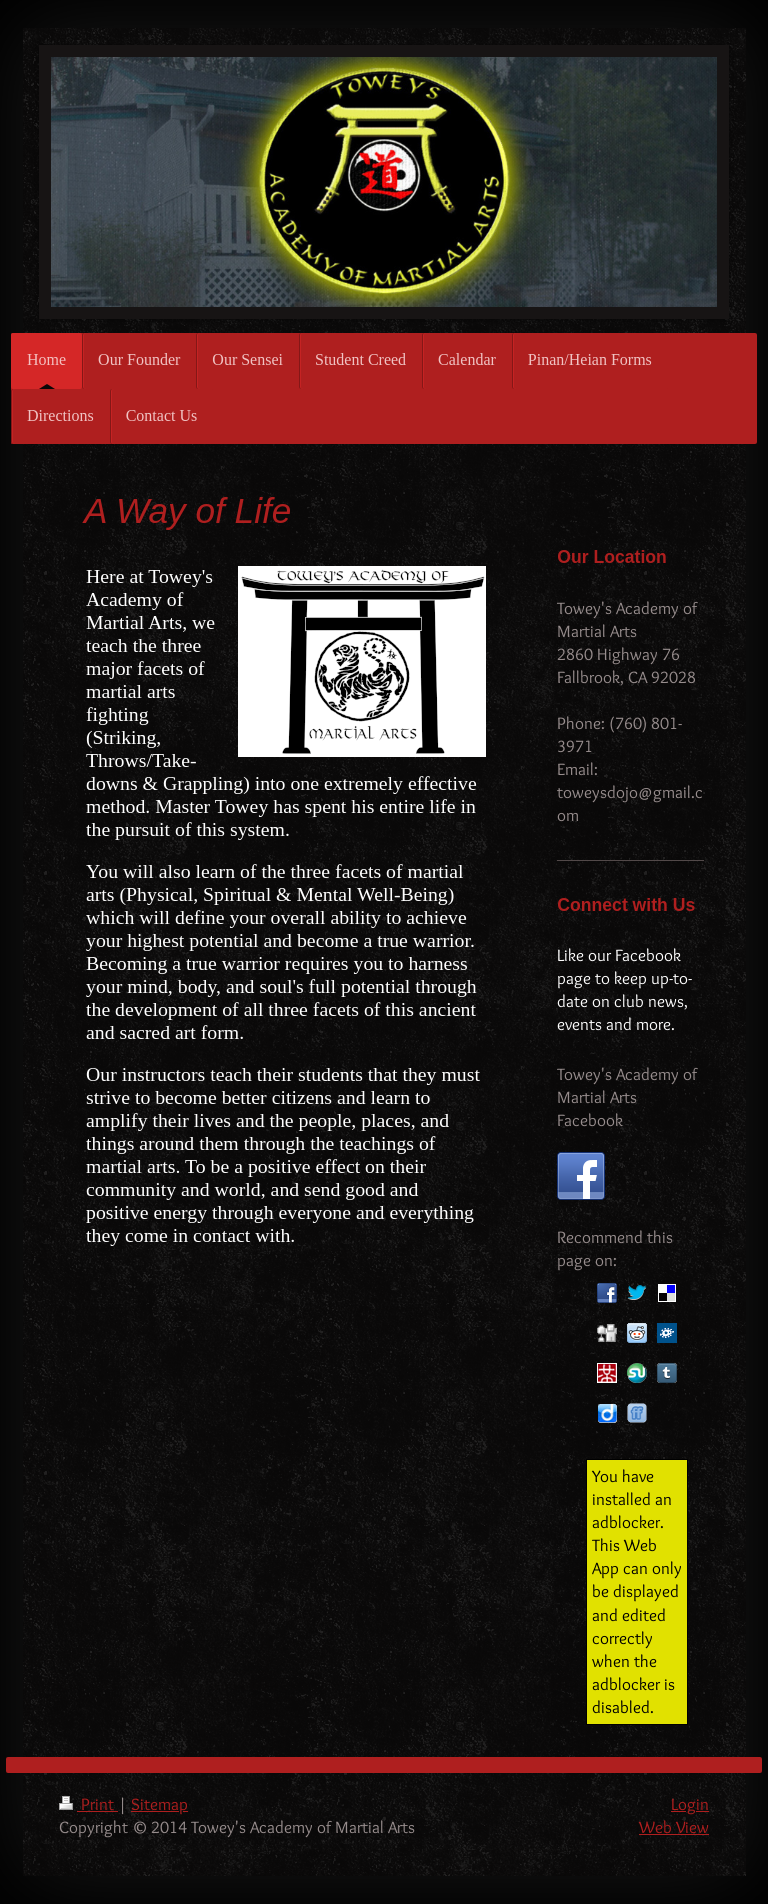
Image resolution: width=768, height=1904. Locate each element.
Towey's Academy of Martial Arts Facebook (627, 1097)
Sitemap (159, 1804)
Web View (674, 1827)
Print (88, 1804)
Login (690, 1804)
